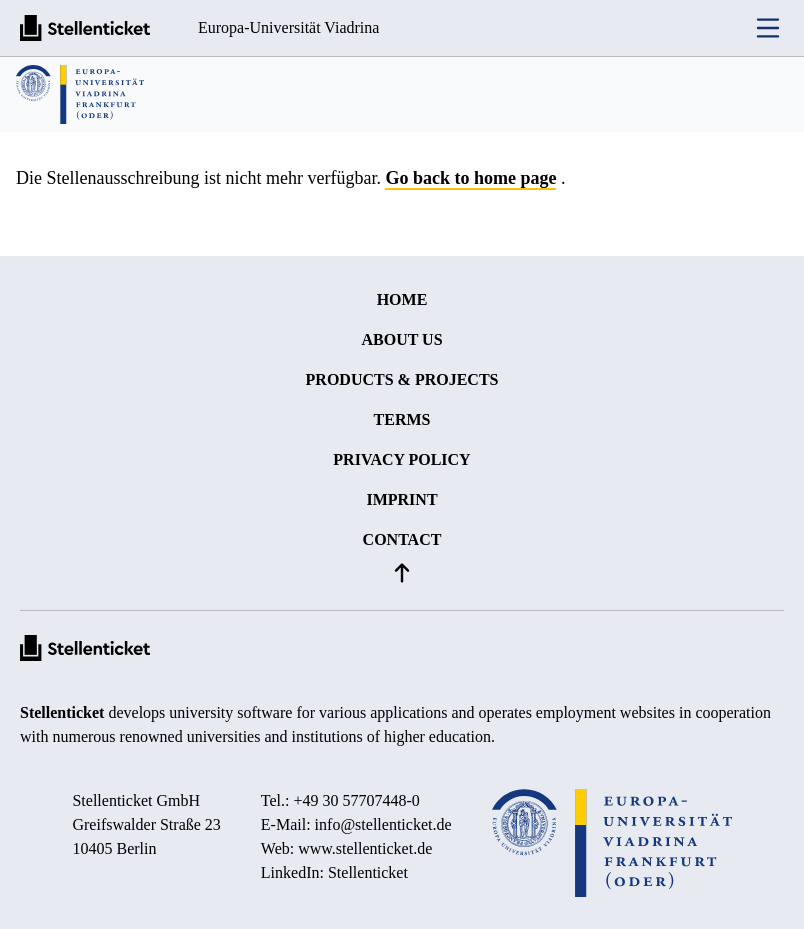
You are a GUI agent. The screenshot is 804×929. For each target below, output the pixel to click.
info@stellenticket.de (383, 824)
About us (401, 339)
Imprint (401, 499)
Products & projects (402, 379)
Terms (402, 419)
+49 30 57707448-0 (357, 800)
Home (402, 299)
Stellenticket (62, 712)
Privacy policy (401, 459)
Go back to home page (470, 178)
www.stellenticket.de (365, 848)
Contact (402, 539)
